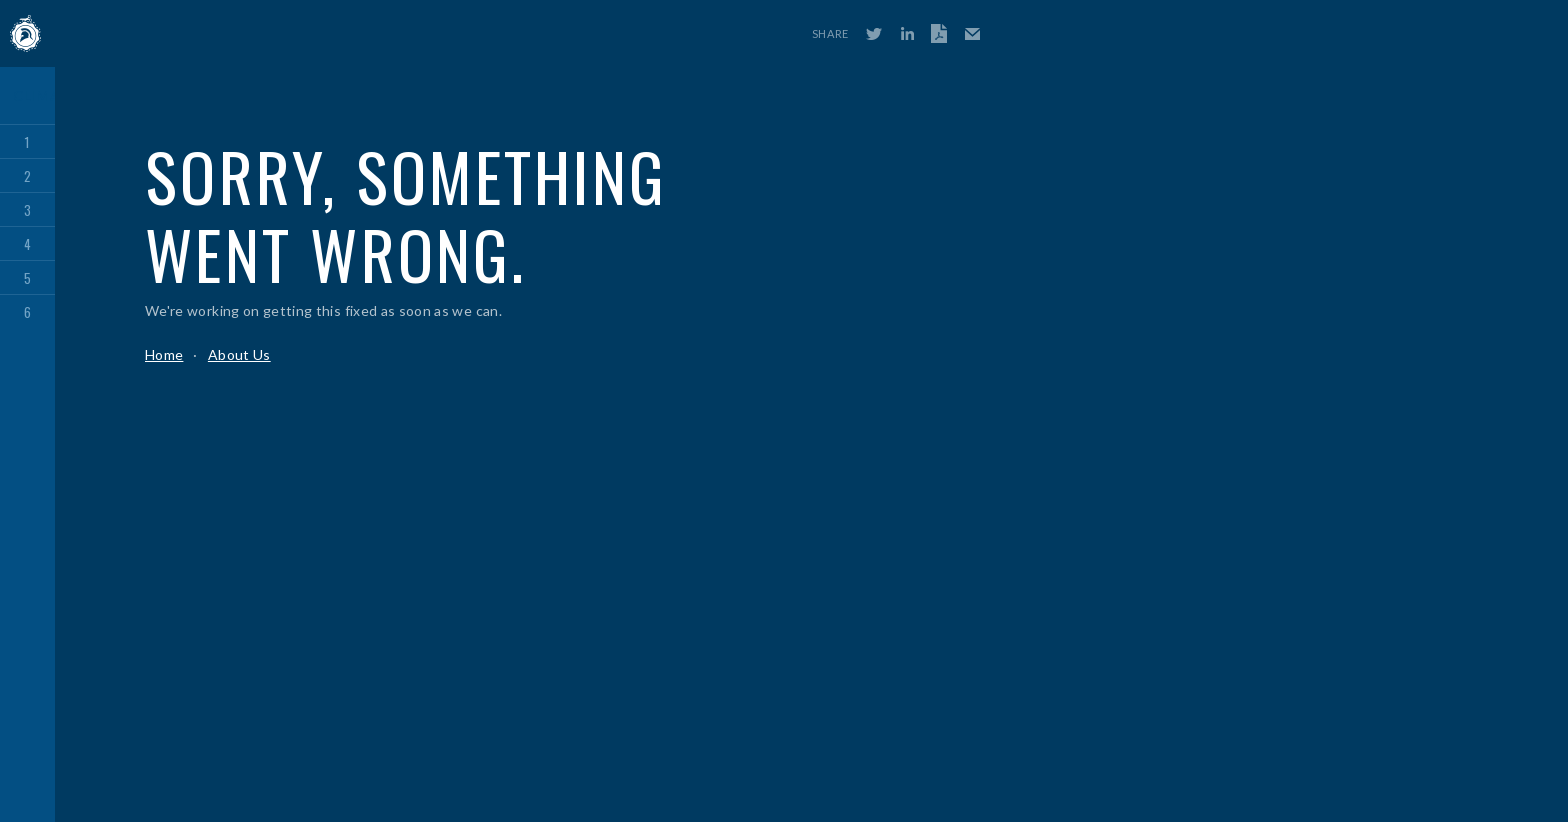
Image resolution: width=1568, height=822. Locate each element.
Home (164, 354)
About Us (239, 354)
